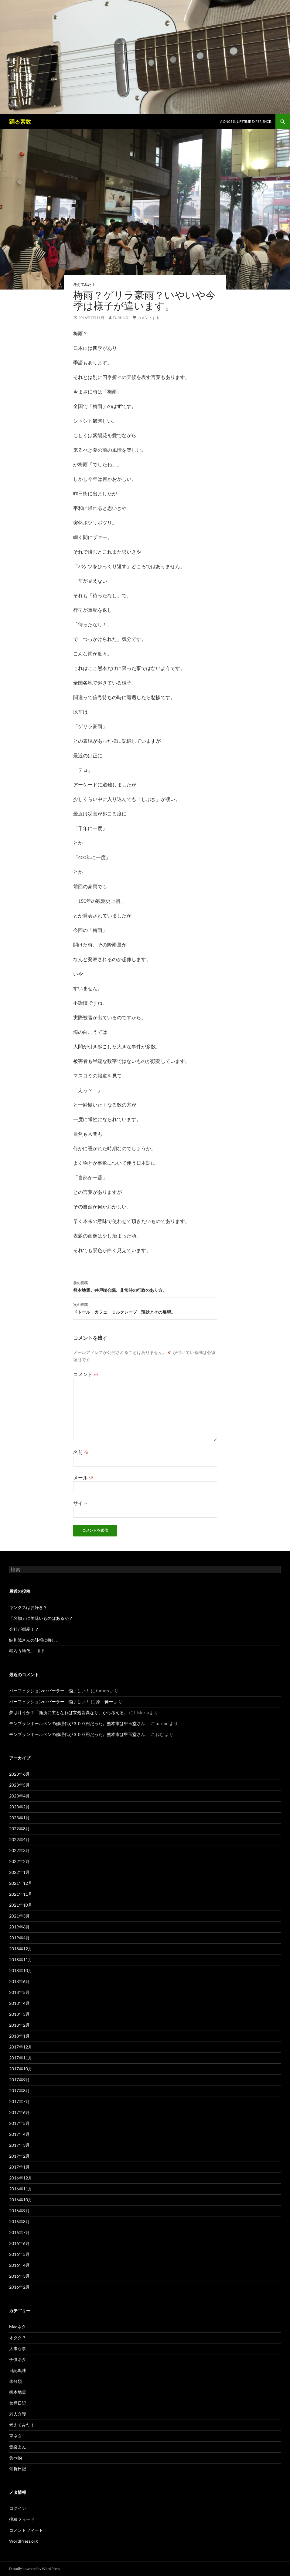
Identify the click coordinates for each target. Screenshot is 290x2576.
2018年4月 (19, 2003)
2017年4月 (19, 2134)
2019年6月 (19, 1926)
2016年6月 (19, 2243)
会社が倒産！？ (24, 1629)
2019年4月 (19, 1937)
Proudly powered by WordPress (34, 2568)
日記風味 (17, 2370)
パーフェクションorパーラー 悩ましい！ (49, 1690)
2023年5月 (19, 1784)
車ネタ (15, 2435)
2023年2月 (19, 1806)
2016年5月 (19, 2254)
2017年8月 (19, 2090)
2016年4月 (19, 2265)
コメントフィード (26, 2530)
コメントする (148, 317)
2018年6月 (19, 1981)
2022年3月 (19, 1850)
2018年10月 (20, 1970)
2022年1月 (19, 1872)
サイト (80, 1503)
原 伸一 (104, 1701)
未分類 (15, 2381)
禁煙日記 (17, 2403)
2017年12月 (20, 2046)
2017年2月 (19, 2156)
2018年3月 (19, 2014)
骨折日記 (17, 2468)
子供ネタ (17, 2359)
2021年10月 (20, 1905)
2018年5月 (19, 1992)
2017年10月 (20, 2068)
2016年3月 (19, 2276)
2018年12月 (20, 1948)
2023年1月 (19, 1817)
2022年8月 (19, 1828)
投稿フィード (22, 2519)
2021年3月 (19, 1915)
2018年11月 (20, 1959)
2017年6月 (19, 2112)
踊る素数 (20, 121)
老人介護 (17, 2414)
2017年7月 (19, 2101)
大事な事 (17, 2348)
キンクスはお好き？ (28, 1607)
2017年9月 (19, 2079)
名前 (81, 1452)
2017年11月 (20, 2057)
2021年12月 (20, 1883)
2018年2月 (19, 2025)
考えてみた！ (84, 284)
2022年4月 (19, 1839)
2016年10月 (20, 2199)
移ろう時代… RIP (26, 1650)
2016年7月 (19, 2232)
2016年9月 (19, 2210)
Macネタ (17, 2326)
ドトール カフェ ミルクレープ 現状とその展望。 (145, 1308)
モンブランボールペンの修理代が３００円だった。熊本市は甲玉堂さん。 (79, 1723)
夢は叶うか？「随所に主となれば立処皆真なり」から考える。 (68, 1712)
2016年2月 (19, 2287)
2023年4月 (19, 1795)
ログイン (17, 2508)
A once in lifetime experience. (245, 121)
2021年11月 (20, 1894)
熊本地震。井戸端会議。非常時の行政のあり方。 (145, 1286)
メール (83, 1477)
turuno (120, 317)
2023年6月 (19, 1774)
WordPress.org (23, 2541)
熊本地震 (17, 2392)
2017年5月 (19, 2123)
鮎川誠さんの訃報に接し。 (34, 1640)
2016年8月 (19, 2221)
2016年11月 (20, 2188)
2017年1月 (19, 2166)
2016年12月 (20, 2177)
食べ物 (15, 2457)
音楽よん (17, 2446)
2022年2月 (19, 1861)
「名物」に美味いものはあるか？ (41, 1618)
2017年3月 (19, 2145)
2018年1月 (19, 2035)
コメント (85, 1374)
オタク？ (17, 2337)
